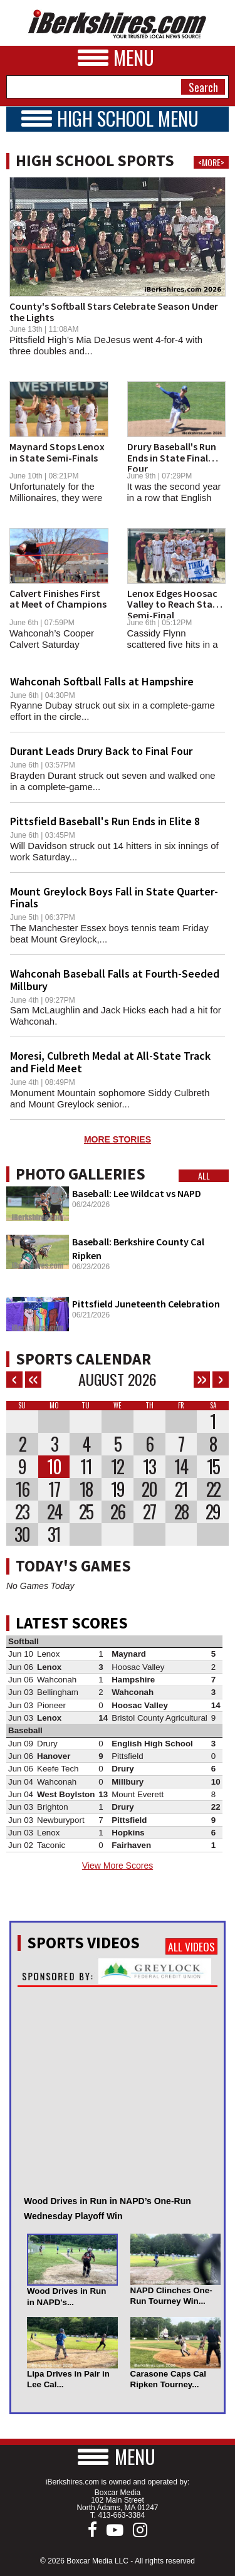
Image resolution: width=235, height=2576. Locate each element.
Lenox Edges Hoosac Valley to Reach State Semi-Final (174, 604)
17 (54, 1489)
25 (86, 1512)
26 (117, 1512)
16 (22, 1489)
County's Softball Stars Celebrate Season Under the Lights (113, 312)
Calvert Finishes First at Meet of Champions (58, 599)
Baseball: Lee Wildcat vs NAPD (136, 1193)
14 (180, 1466)
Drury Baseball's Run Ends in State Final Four (171, 457)
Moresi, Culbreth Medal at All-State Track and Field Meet (110, 1061)
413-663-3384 (121, 2515)
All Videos (191, 1946)
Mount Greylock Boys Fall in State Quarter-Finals (114, 897)
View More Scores (117, 1866)
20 (149, 1489)
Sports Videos (83, 1943)
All (204, 1175)
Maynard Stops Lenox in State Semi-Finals (57, 452)
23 (22, 1512)
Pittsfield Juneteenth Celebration (146, 1303)
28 (181, 1512)
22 (213, 1489)
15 (213, 1466)
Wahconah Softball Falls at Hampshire (102, 681)
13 (149, 1466)
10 (54, 1466)
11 (85, 1466)
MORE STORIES (117, 1139)
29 (213, 1512)
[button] (118, 2456)
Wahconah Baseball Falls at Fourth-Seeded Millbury (114, 979)
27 (149, 1512)
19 (117, 1489)
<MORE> (211, 162)
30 (21, 1534)
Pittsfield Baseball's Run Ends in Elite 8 (105, 821)
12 (117, 1466)
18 (86, 1489)
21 (181, 1489)
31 (54, 1534)
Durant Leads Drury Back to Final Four (101, 751)
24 (54, 1512)
